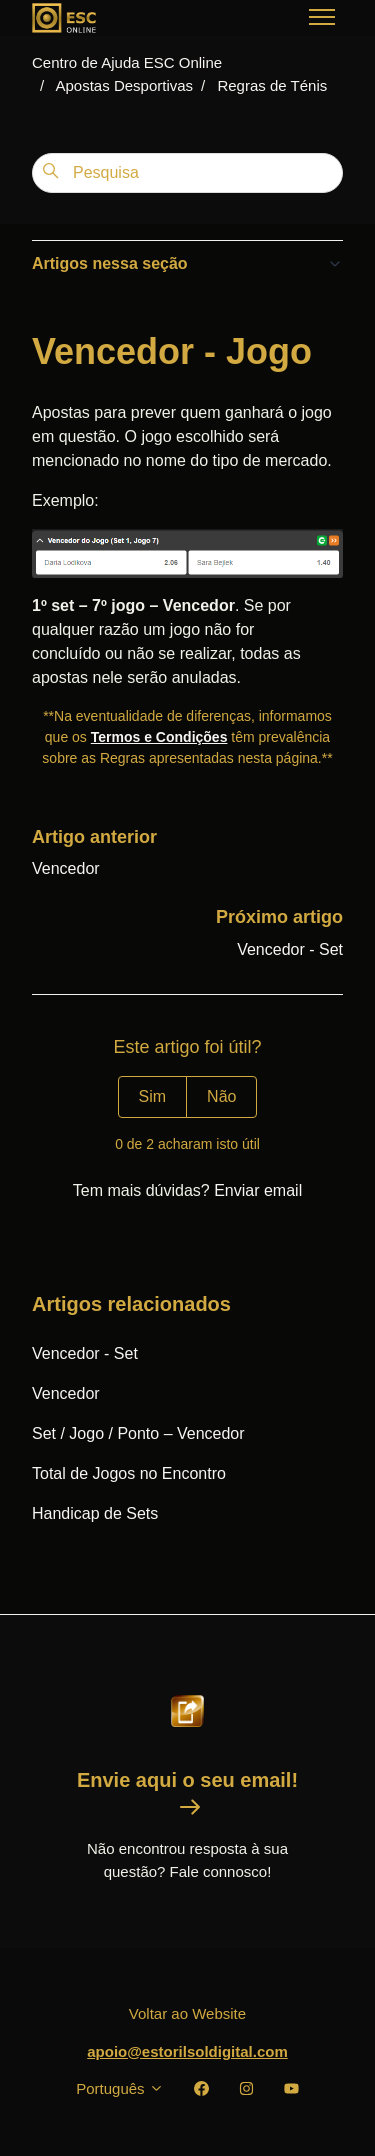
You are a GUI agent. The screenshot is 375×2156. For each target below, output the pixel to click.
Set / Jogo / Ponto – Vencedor (138, 1433)
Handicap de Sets (95, 1513)
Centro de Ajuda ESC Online (127, 62)
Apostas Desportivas (125, 85)
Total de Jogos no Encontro (129, 1473)
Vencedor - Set (290, 949)
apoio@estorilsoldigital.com (187, 2051)
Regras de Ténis (272, 85)
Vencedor (66, 868)
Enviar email (258, 1190)
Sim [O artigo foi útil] (153, 1096)
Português (120, 2088)
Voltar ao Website (187, 2013)
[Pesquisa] (187, 173)
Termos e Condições (159, 737)
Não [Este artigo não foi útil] (221, 1096)
